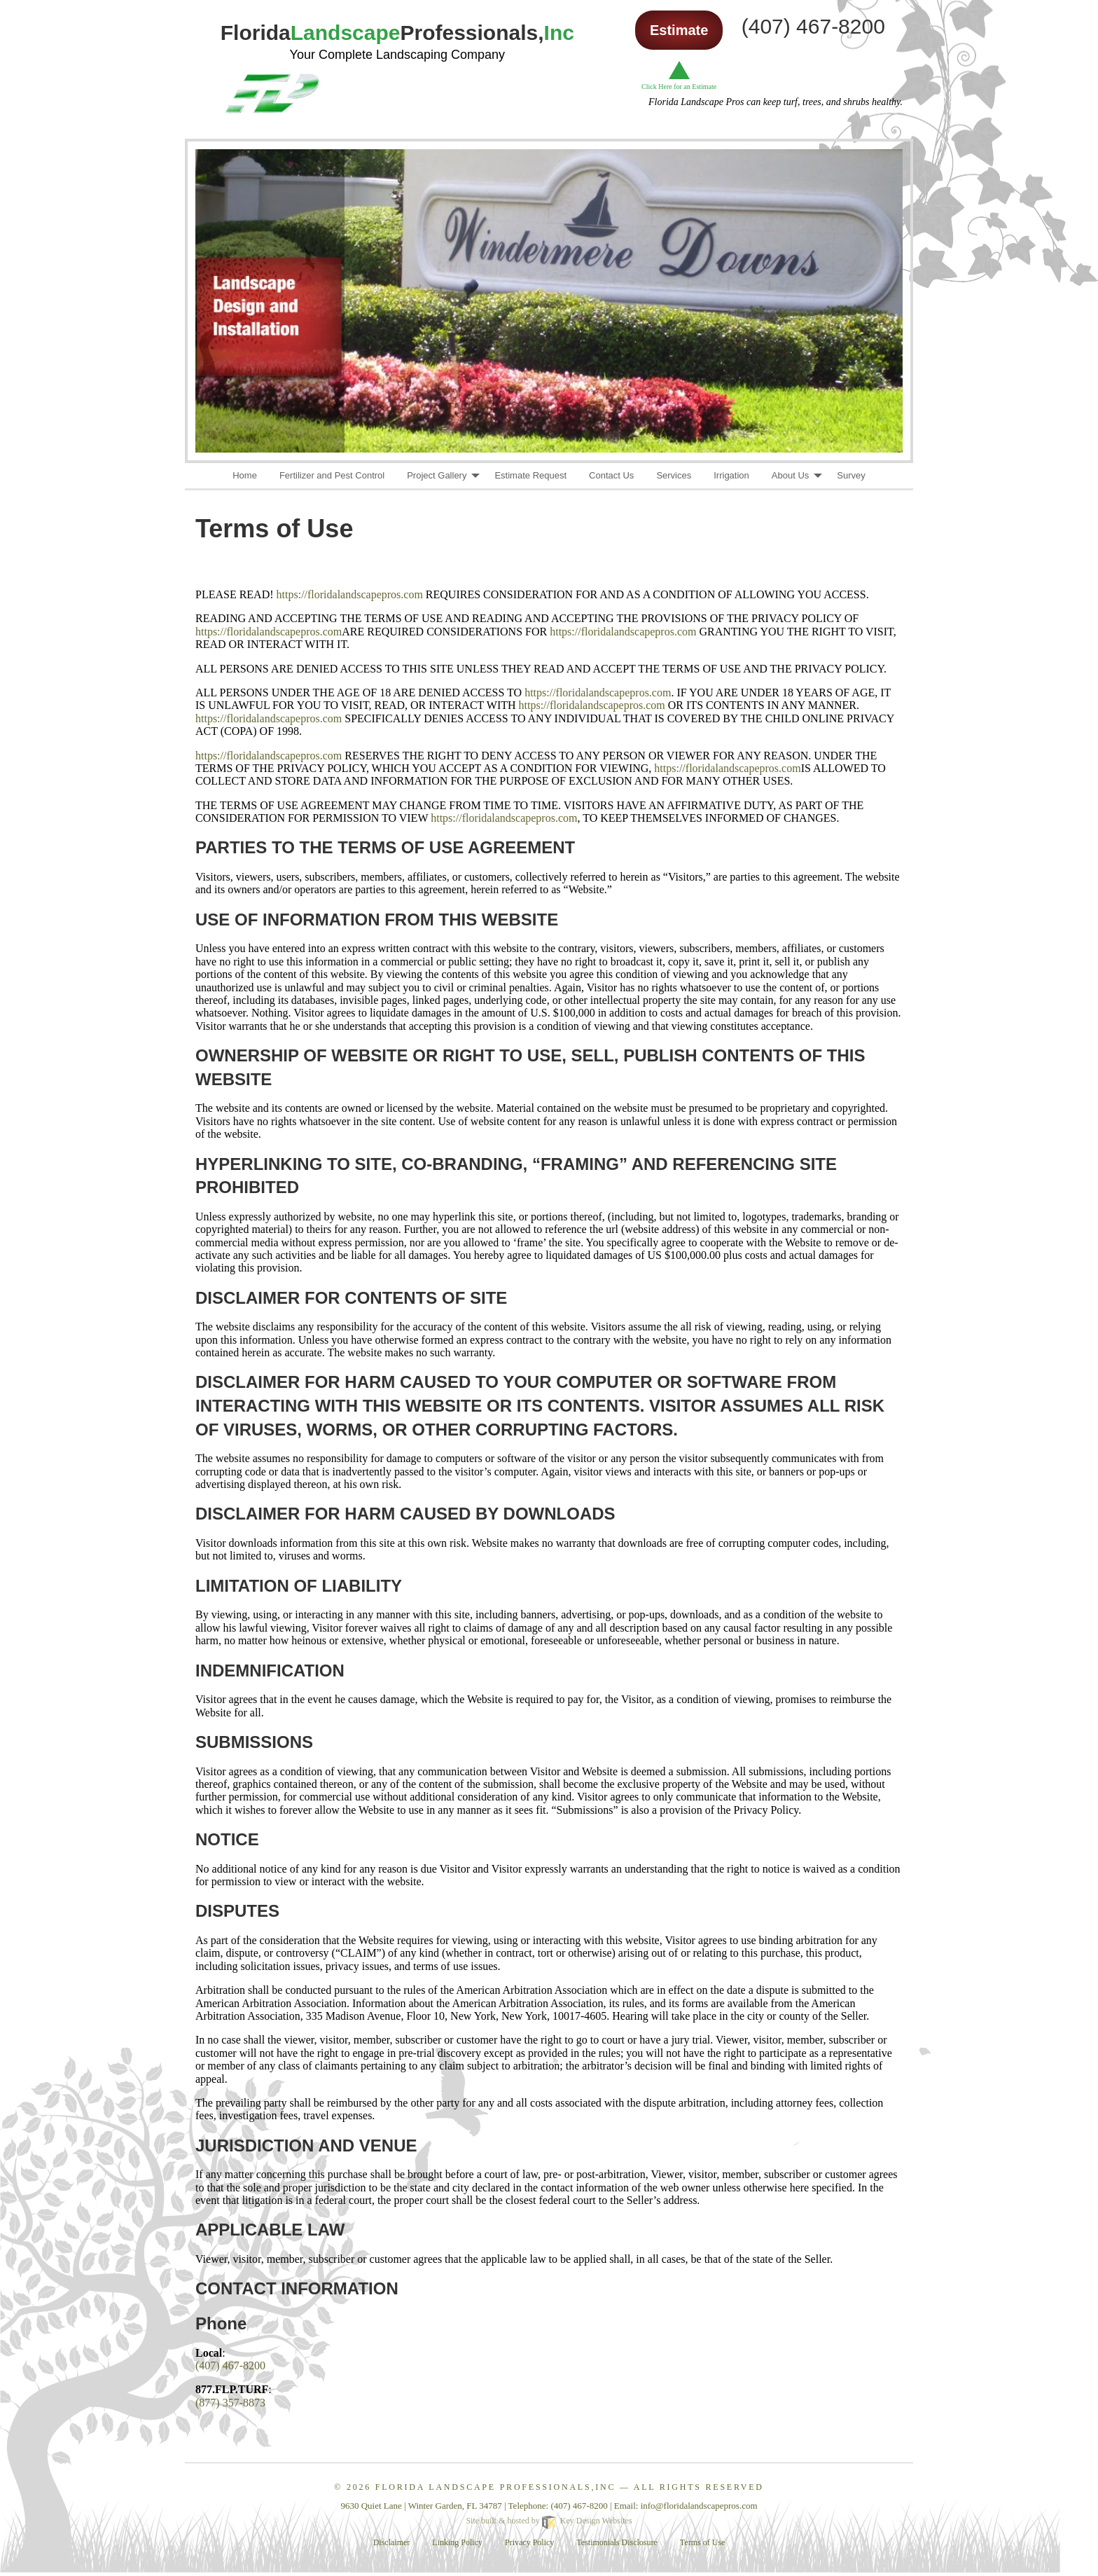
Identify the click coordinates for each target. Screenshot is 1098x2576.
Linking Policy (457, 2542)
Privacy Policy (529, 2542)
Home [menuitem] (244, 475)
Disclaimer (391, 2542)
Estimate (679, 30)
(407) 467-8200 (230, 2365)
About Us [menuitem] (790, 475)
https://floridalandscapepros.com (350, 594)
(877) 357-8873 (230, 2403)
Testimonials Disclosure (616, 2542)
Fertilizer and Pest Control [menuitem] (331, 475)
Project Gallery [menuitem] (436, 475)
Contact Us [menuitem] (611, 475)
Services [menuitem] (673, 475)
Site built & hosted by (549, 2521)
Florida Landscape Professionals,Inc (495, 2487)
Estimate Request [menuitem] (530, 475)
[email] (699, 2505)
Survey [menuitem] (851, 475)
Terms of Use (702, 2542)
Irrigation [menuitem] (731, 475)
